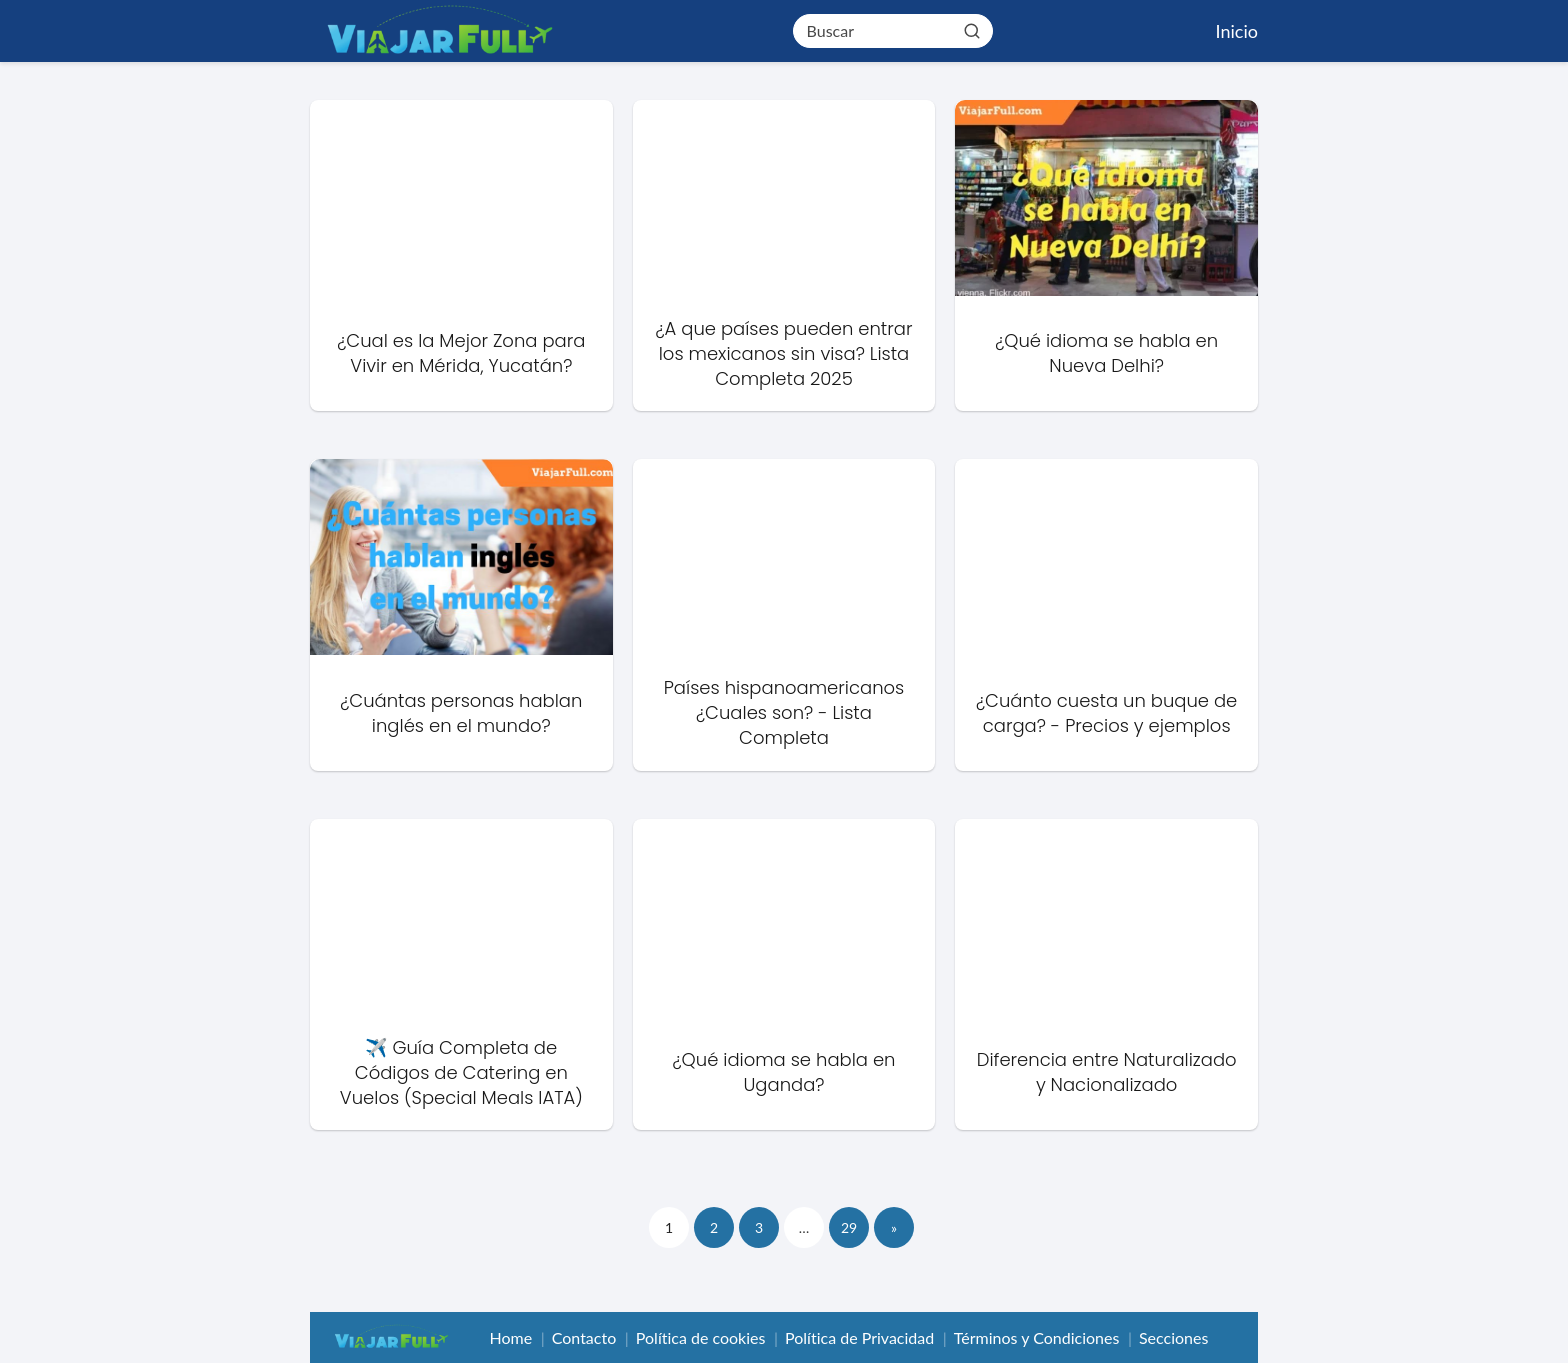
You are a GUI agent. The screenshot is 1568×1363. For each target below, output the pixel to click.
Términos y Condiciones (1037, 1337)
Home (510, 1337)
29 (849, 1227)
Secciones (1173, 1337)
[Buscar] (971, 30)
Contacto (584, 1337)
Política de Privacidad (859, 1337)
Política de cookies (701, 1337)
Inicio (1237, 31)
